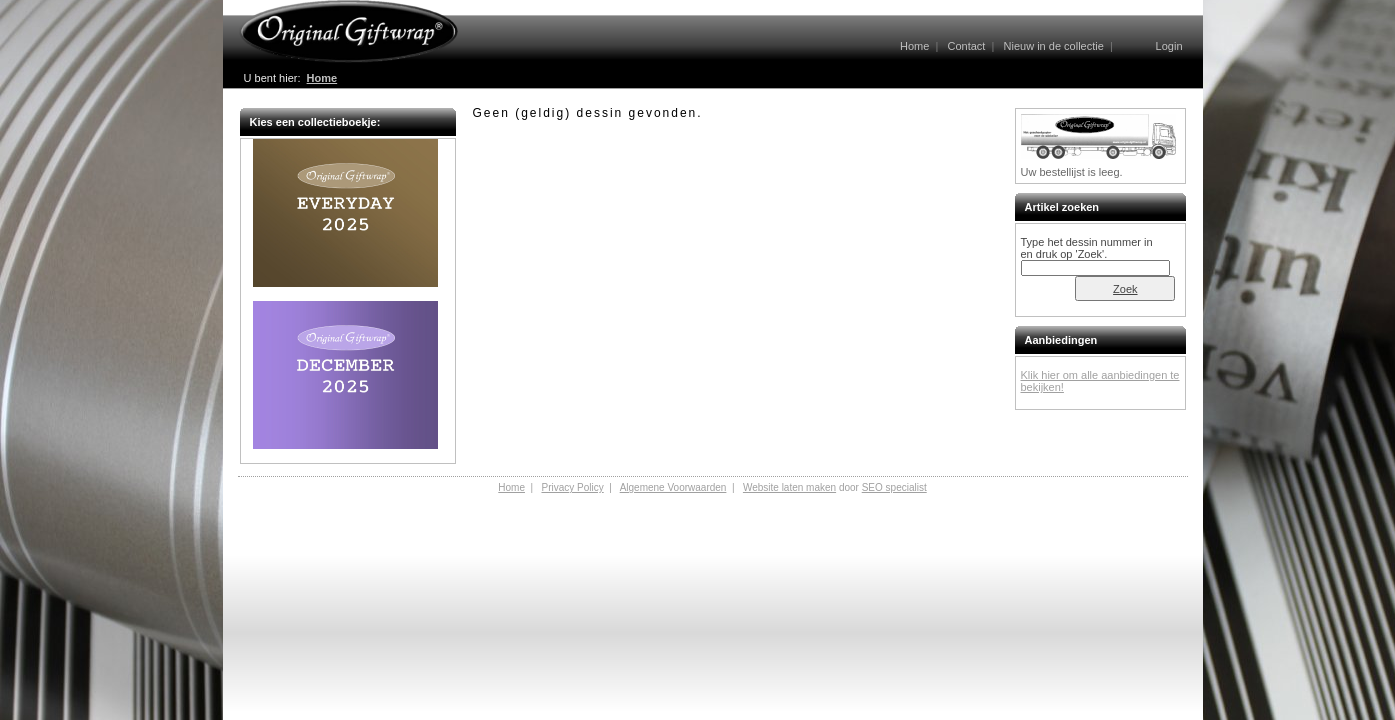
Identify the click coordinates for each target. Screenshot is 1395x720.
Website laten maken (789, 487)
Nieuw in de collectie (1054, 46)
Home (914, 46)
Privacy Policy (572, 487)
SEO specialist (894, 487)
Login (1169, 46)
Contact (966, 46)
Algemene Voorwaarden (673, 487)
